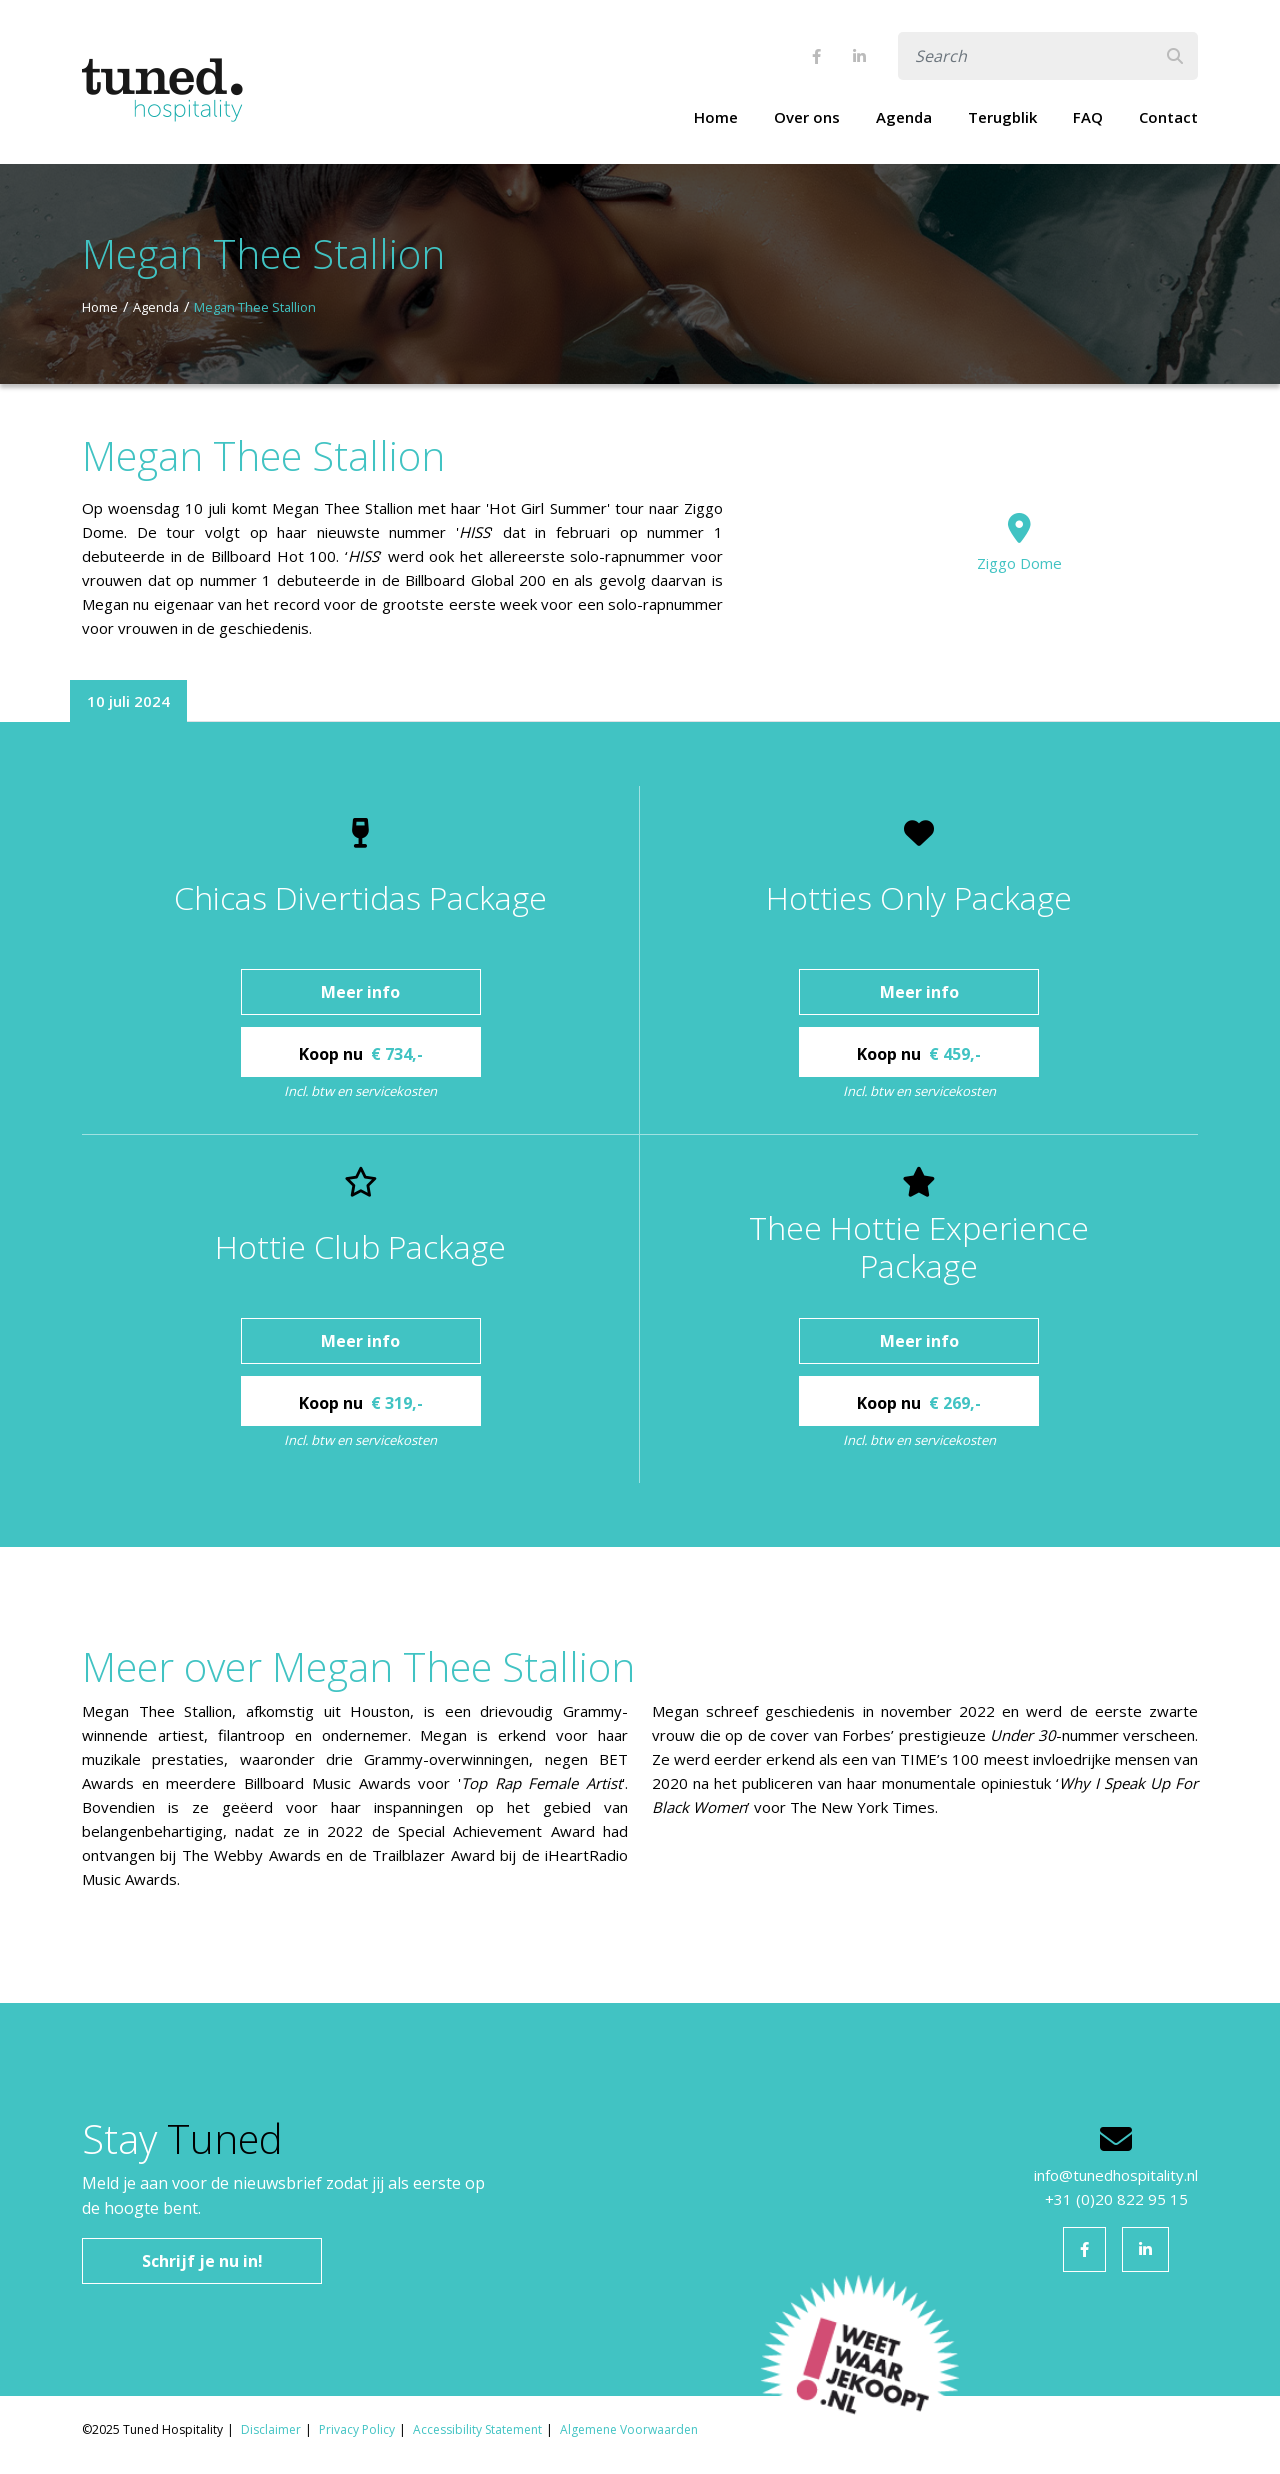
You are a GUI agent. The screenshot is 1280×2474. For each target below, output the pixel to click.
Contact (1168, 117)
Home (716, 117)
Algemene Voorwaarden (629, 2429)
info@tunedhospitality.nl (1116, 2175)
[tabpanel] (640, 1134)
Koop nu (361, 1054)
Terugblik (1002, 117)
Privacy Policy (357, 2429)
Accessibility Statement (477, 2429)
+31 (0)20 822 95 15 (1116, 2199)
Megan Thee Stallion (255, 307)
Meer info (360, 992)
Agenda (904, 117)
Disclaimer (271, 2429)
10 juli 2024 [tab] (128, 701)
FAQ (1088, 117)
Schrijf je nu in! (202, 2261)
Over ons (807, 117)
